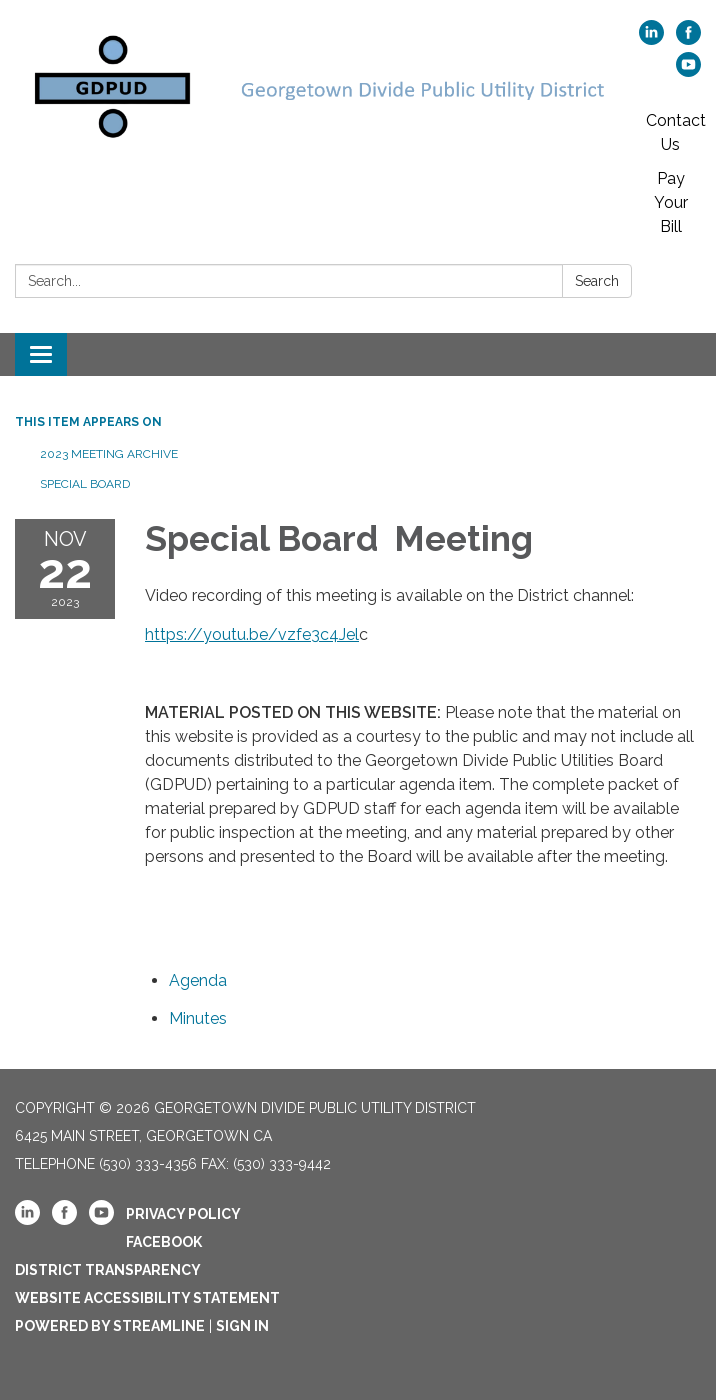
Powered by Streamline (110, 1326)
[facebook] (688, 39)
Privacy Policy (183, 1214)
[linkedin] (651, 39)
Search (597, 281)
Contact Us (676, 132)
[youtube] (688, 71)
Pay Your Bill (671, 202)
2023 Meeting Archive (109, 454)
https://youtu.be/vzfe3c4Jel (252, 634)
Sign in (242, 1326)
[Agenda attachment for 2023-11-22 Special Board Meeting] (198, 980)
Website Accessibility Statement (147, 1298)
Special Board (86, 484)
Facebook (164, 1242)
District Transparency (108, 1270)
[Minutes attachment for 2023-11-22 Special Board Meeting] (198, 1018)
